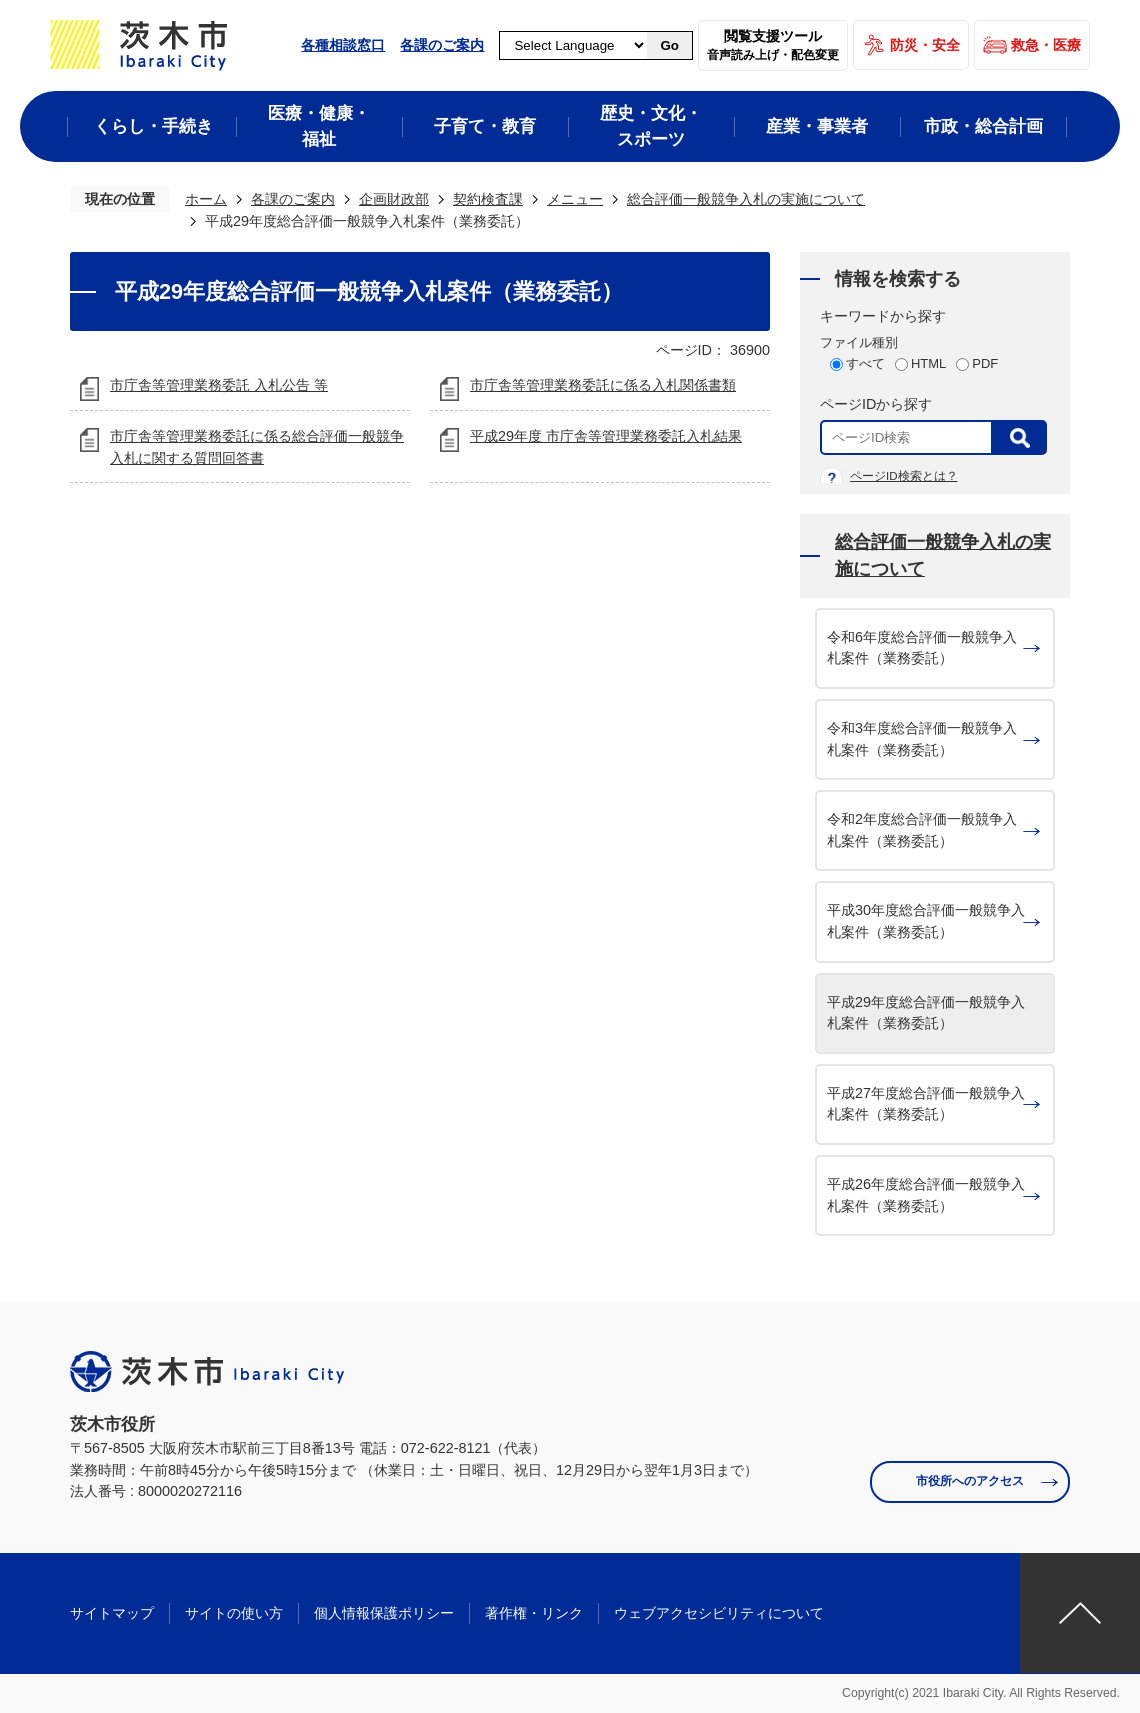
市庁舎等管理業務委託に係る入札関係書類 (603, 385)
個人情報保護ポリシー (384, 1613)
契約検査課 (488, 199)
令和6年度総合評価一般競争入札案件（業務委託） (922, 648)
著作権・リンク (534, 1613)
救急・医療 (1046, 45)
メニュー (575, 199)
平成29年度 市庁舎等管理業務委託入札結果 (606, 436)
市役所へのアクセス (970, 1481)
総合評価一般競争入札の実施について (746, 199)
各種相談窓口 (343, 45)
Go (669, 45)
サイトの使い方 (234, 1613)
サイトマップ (112, 1613)
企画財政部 (394, 199)
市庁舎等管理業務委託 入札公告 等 (219, 385)
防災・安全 (925, 45)
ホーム (206, 199)
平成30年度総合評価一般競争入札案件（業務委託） (926, 921)
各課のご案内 (442, 45)
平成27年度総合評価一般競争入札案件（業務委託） (926, 1104)
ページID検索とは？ (904, 476)
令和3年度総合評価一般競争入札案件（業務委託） (922, 739)
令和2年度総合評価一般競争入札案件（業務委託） (922, 830)
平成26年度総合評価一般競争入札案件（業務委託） (926, 1195)
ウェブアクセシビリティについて (719, 1613)
